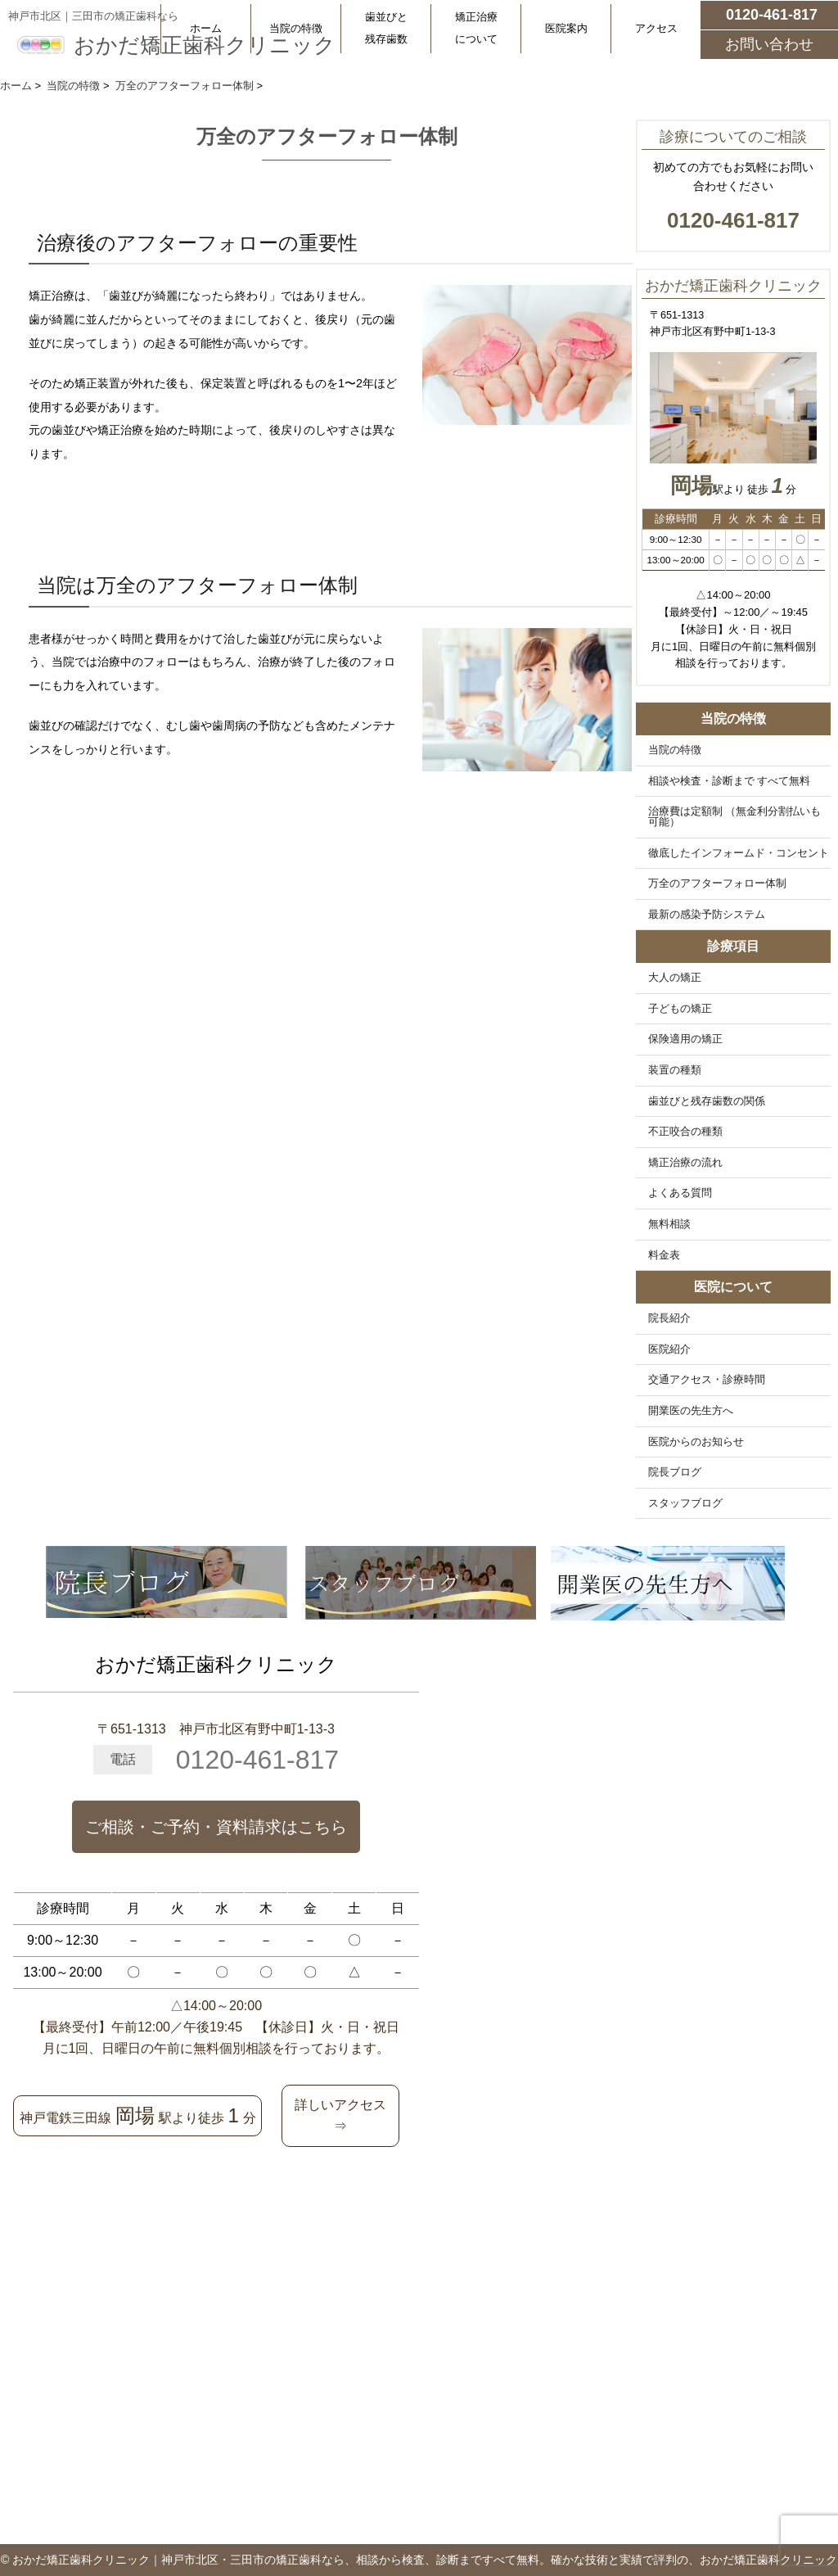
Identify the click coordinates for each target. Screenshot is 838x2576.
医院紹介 (669, 1349)
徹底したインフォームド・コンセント (738, 853)
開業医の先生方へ (690, 1411)
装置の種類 (674, 1070)
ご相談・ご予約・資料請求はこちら (216, 1827)
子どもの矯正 (680, 1009)
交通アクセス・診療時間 (706, 1379)
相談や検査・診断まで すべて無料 (729, 781)
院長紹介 (669, 1318)
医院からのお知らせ (696, 1442)
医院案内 (566, 28)
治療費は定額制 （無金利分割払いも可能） (735, 817)
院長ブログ (674, 1472)
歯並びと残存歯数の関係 (706, 1101)
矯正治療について (476, 28)
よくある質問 (680, 1193)
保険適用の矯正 (685, 1039)
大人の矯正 (674, 977)
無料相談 (669, 1224)
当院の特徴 (295, 28)
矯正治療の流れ (685, 1162)
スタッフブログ (685, 1503)
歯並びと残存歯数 (386, 28)
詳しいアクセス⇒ (340, 2115)
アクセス (656, 28)
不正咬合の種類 (685, 1131)
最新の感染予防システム (706, 914)
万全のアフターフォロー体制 (717, 883)
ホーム (206, 28)
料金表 (664, 1255)
